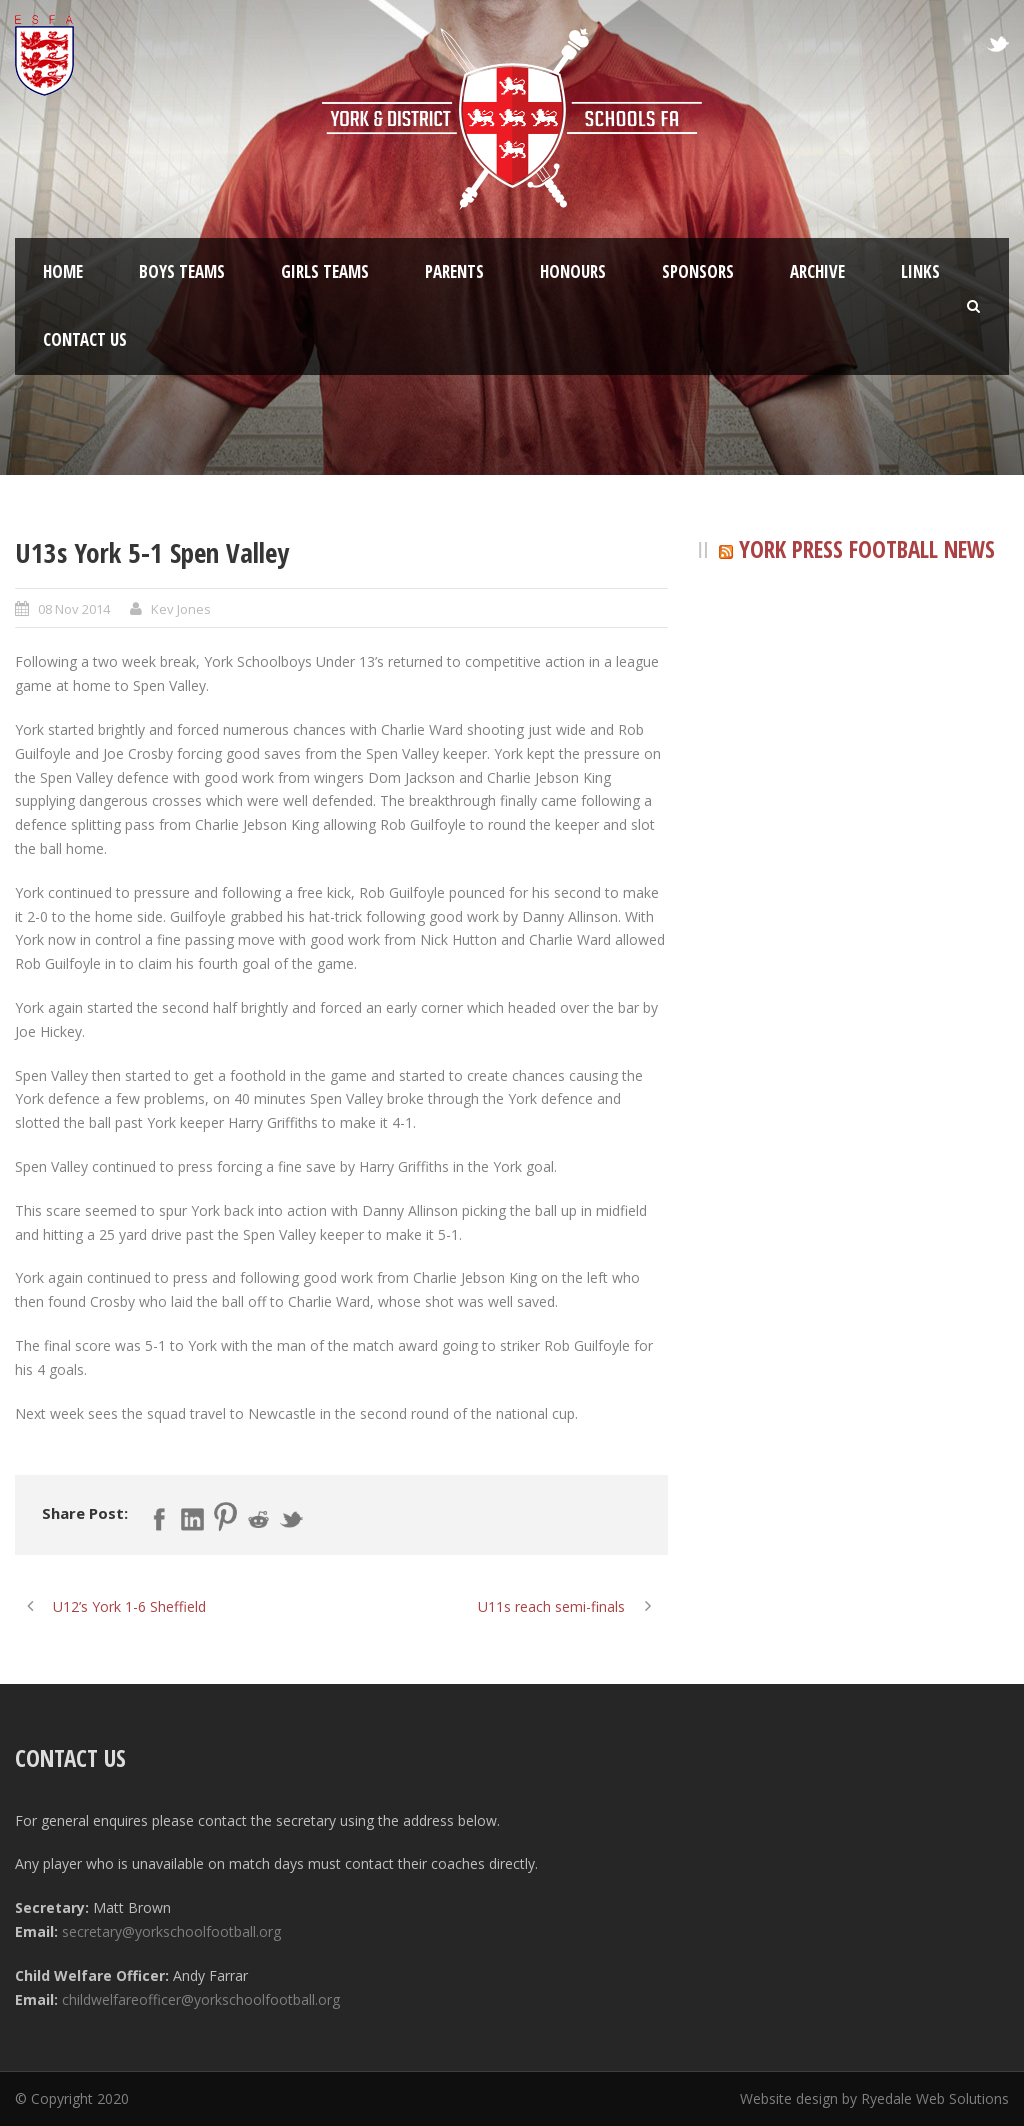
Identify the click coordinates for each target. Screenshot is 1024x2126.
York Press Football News (867, 549)
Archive (817, 271)
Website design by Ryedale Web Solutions (874, 2098)
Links (920, 271)
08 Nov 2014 (74, 609)
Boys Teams (182, 271)
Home (63, 271)
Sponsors (698, 271)
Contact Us (85, 339)
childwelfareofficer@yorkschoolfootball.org (201, 1999)
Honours (573, 271)
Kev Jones (181, 609)
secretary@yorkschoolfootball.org (171, 1931)
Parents (454, 271)
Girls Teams (325, 271)
